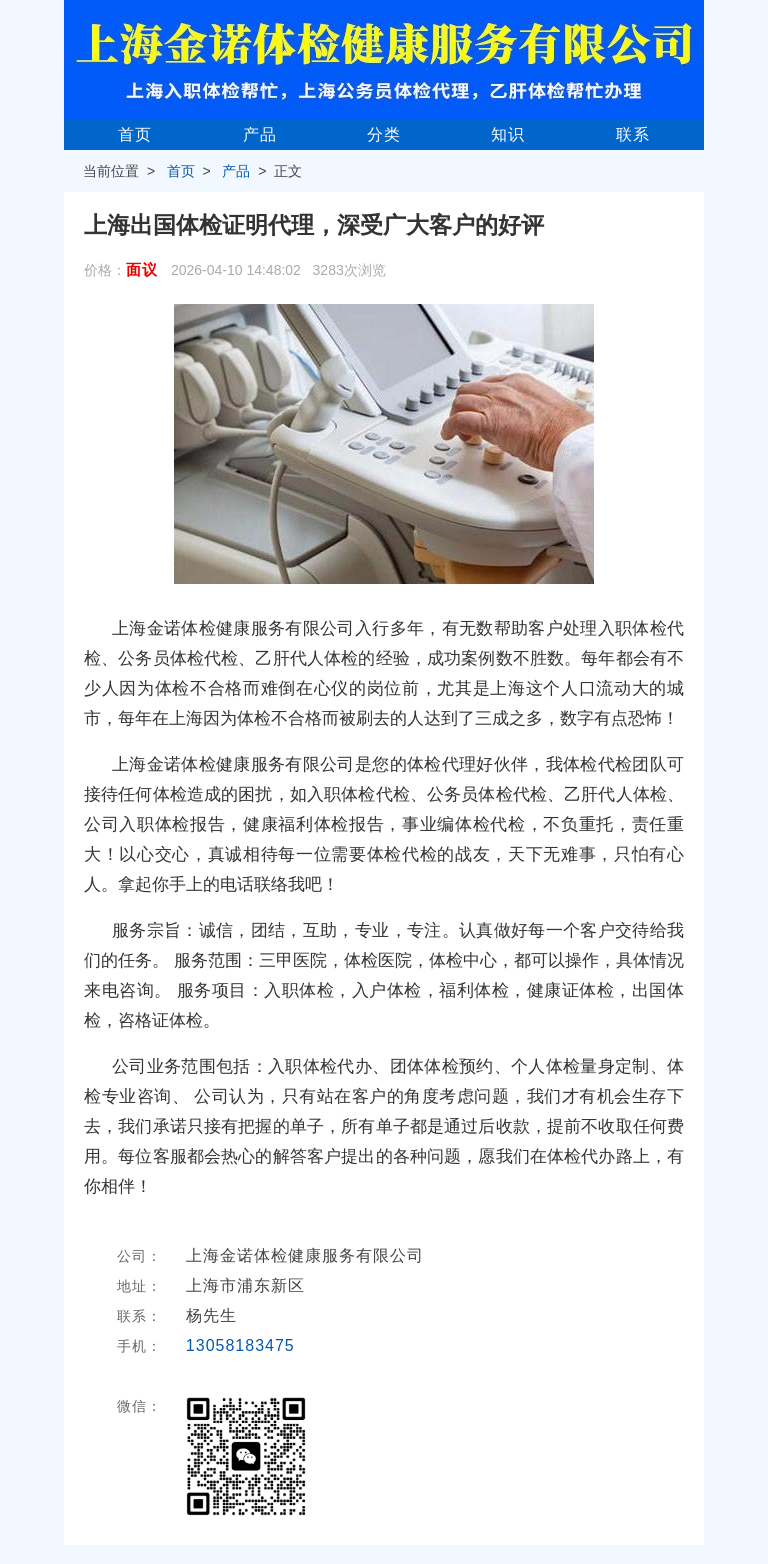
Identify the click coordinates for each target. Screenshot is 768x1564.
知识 (508, 134)
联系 (633, 134)
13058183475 (240, 1345)
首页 (135, 134)
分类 (384, 134)
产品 (260, 134)
